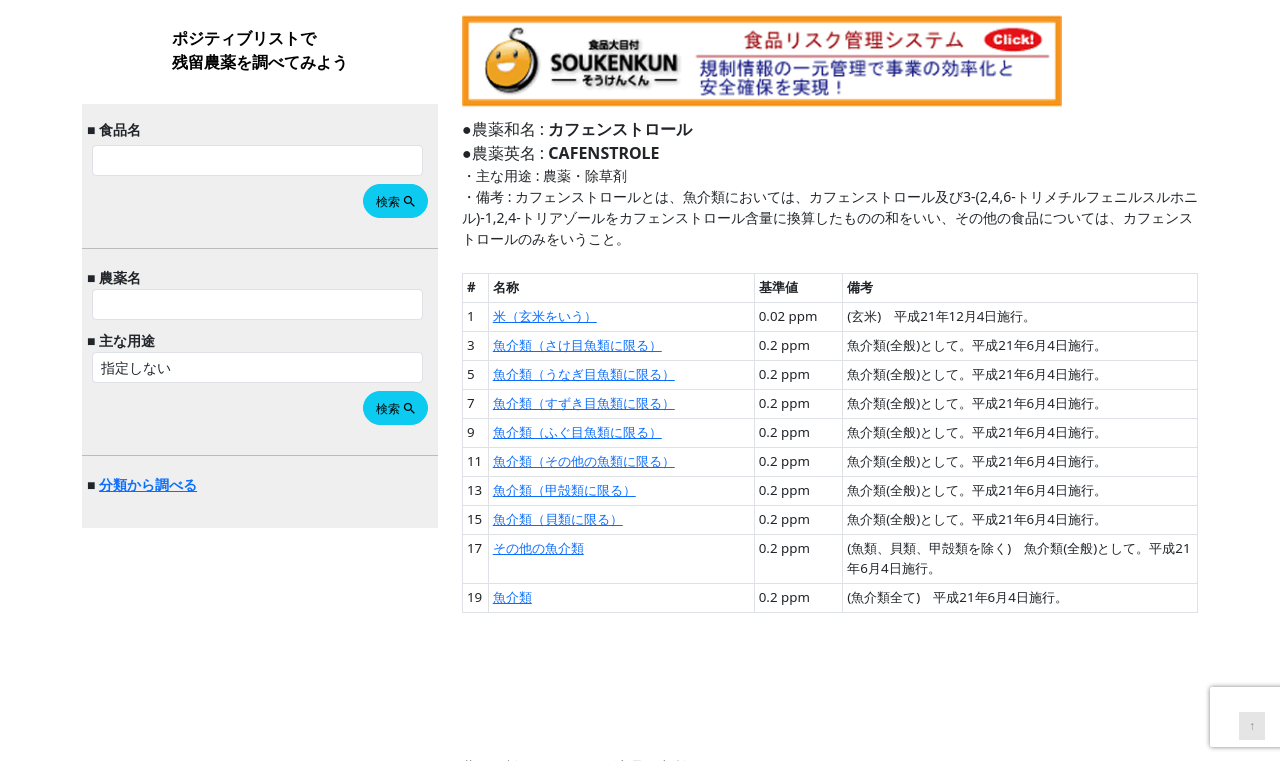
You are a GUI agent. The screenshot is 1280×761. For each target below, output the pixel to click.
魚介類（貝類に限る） (558, 519)
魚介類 (512, 597)
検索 (396, 201)
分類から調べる (148, 484)
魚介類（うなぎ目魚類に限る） (584, 374)
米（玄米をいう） (545, 316)
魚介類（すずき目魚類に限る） (584, 403)
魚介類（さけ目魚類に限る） (577, 345)
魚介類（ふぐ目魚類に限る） (577, 432)
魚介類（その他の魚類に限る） (584, 461)
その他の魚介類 (538, 548)
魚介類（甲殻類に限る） (564, 490)
